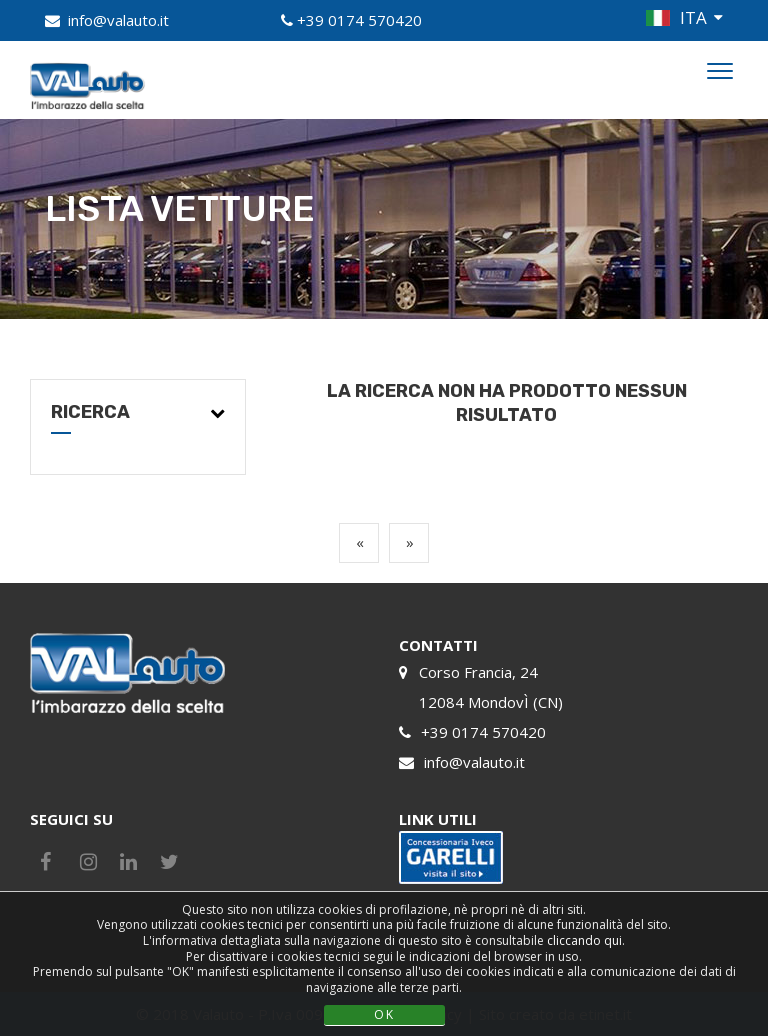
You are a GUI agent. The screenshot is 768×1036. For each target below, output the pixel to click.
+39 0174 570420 (359, 20)
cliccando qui (584, 940)
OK (384, 1014)
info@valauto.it (118, 20)
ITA (693, 17)
